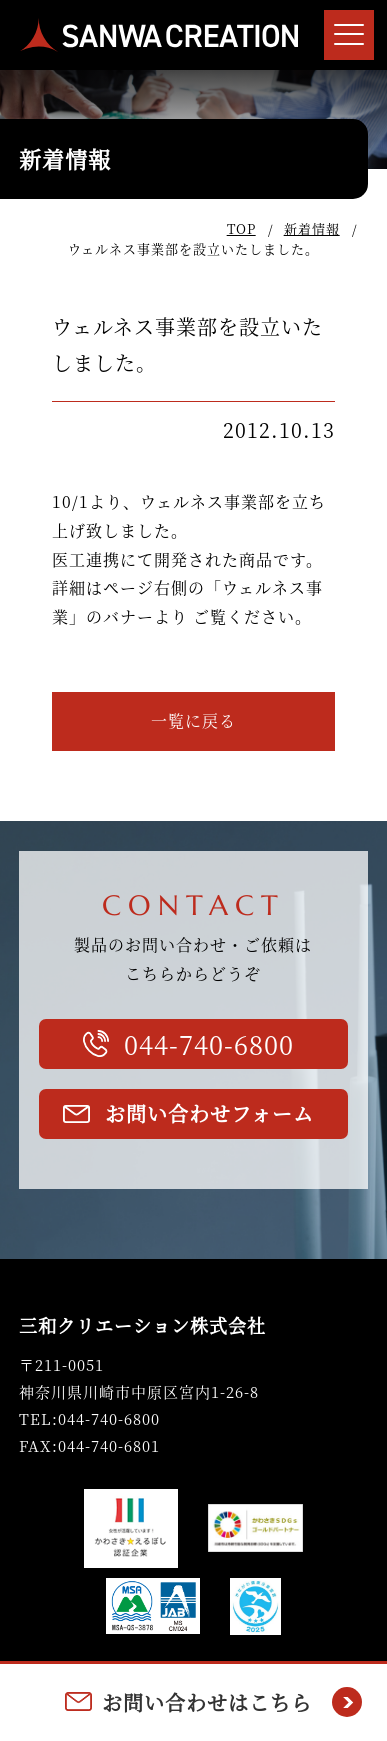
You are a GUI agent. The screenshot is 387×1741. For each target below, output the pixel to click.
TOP (241, 228)
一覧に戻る (193, 720)
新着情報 (312, 228)
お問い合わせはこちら (207, 1702)
